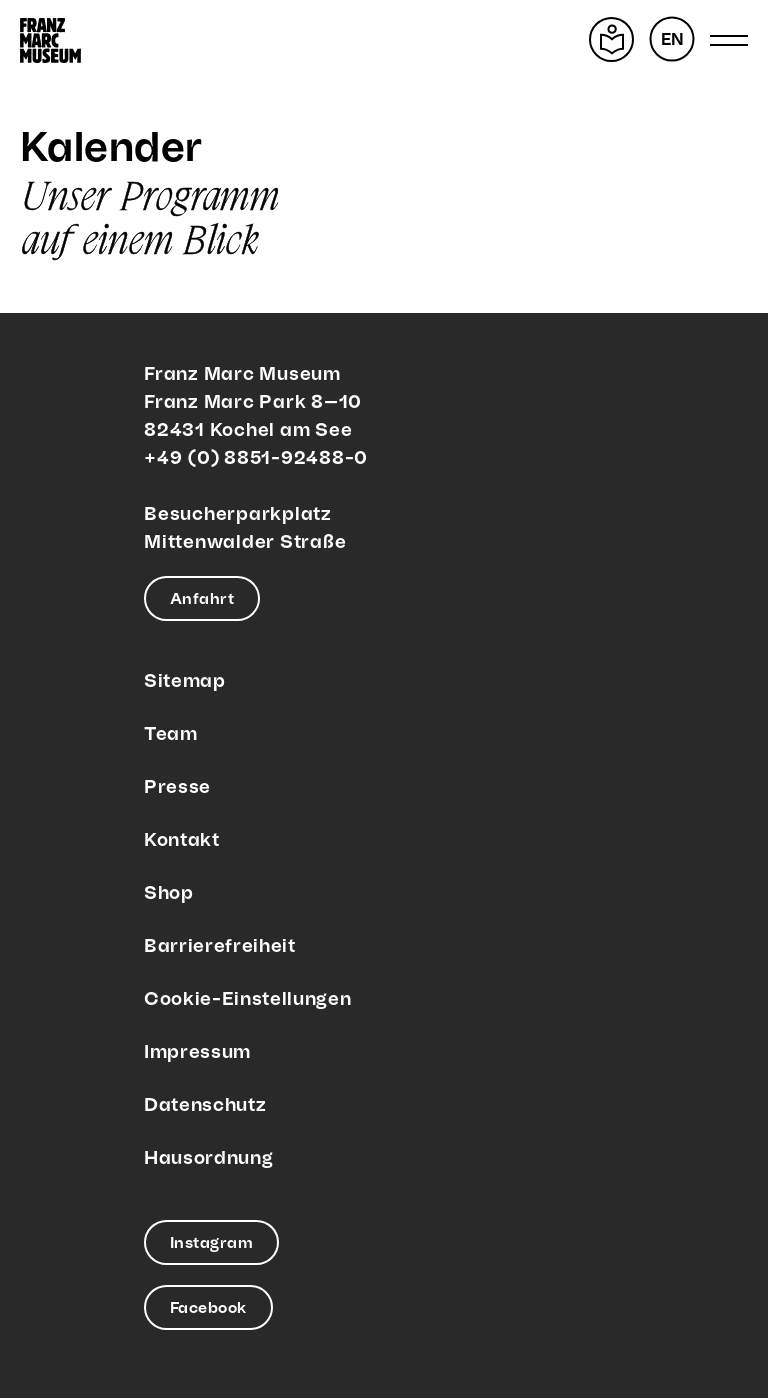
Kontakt (182, 840)
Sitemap (185, 681)
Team (171, 734)
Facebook (208, 1308)
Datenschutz (205, 1105)
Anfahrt (202, 599)
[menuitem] (672, 39)
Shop (169, 893)
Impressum (197, 1052)
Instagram (211, 1243)
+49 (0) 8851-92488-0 (256, 458)
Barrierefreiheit (220, 946)
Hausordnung (208, 1158)
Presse (177, 787)
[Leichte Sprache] (611, 39)
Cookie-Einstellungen (247, 999)
